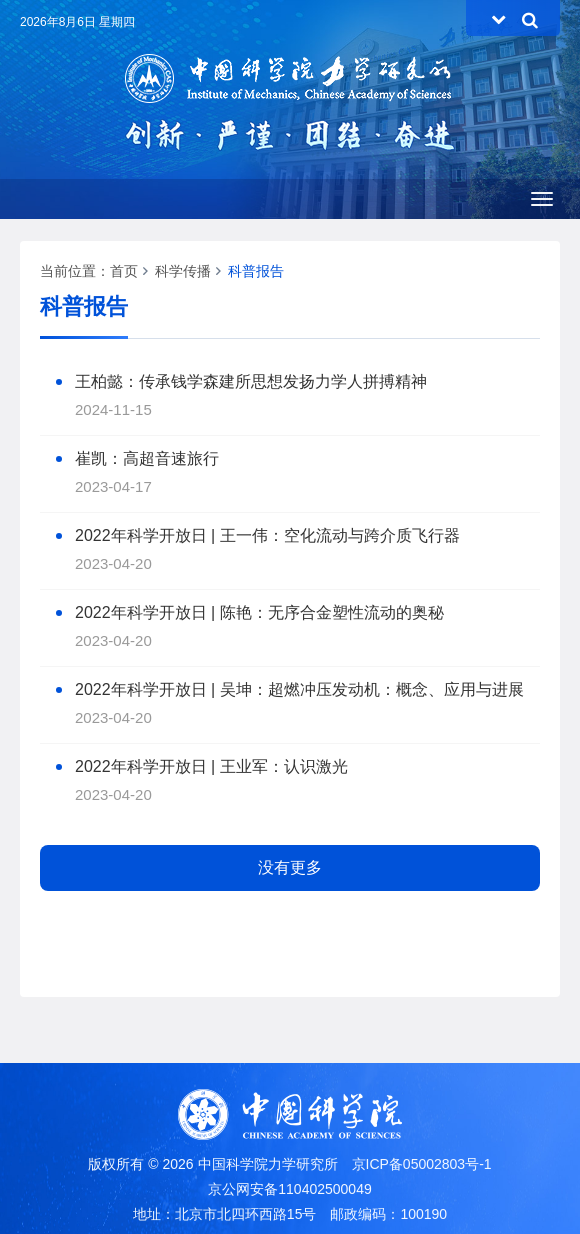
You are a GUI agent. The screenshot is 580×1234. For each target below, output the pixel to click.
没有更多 (290, 867)
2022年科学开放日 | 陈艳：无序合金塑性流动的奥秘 (259, 612)
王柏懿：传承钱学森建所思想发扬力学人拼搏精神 (251, 381)
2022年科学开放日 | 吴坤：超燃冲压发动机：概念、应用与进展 (299, 689)
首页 (124, 271)
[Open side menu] (542, 199)
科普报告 (256, 271)
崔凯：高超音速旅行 (147, 458)
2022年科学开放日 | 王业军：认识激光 (211, 766)
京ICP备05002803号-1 (422, 1164)
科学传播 (183, 271)
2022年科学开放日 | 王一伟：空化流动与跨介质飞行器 (267, 535)
